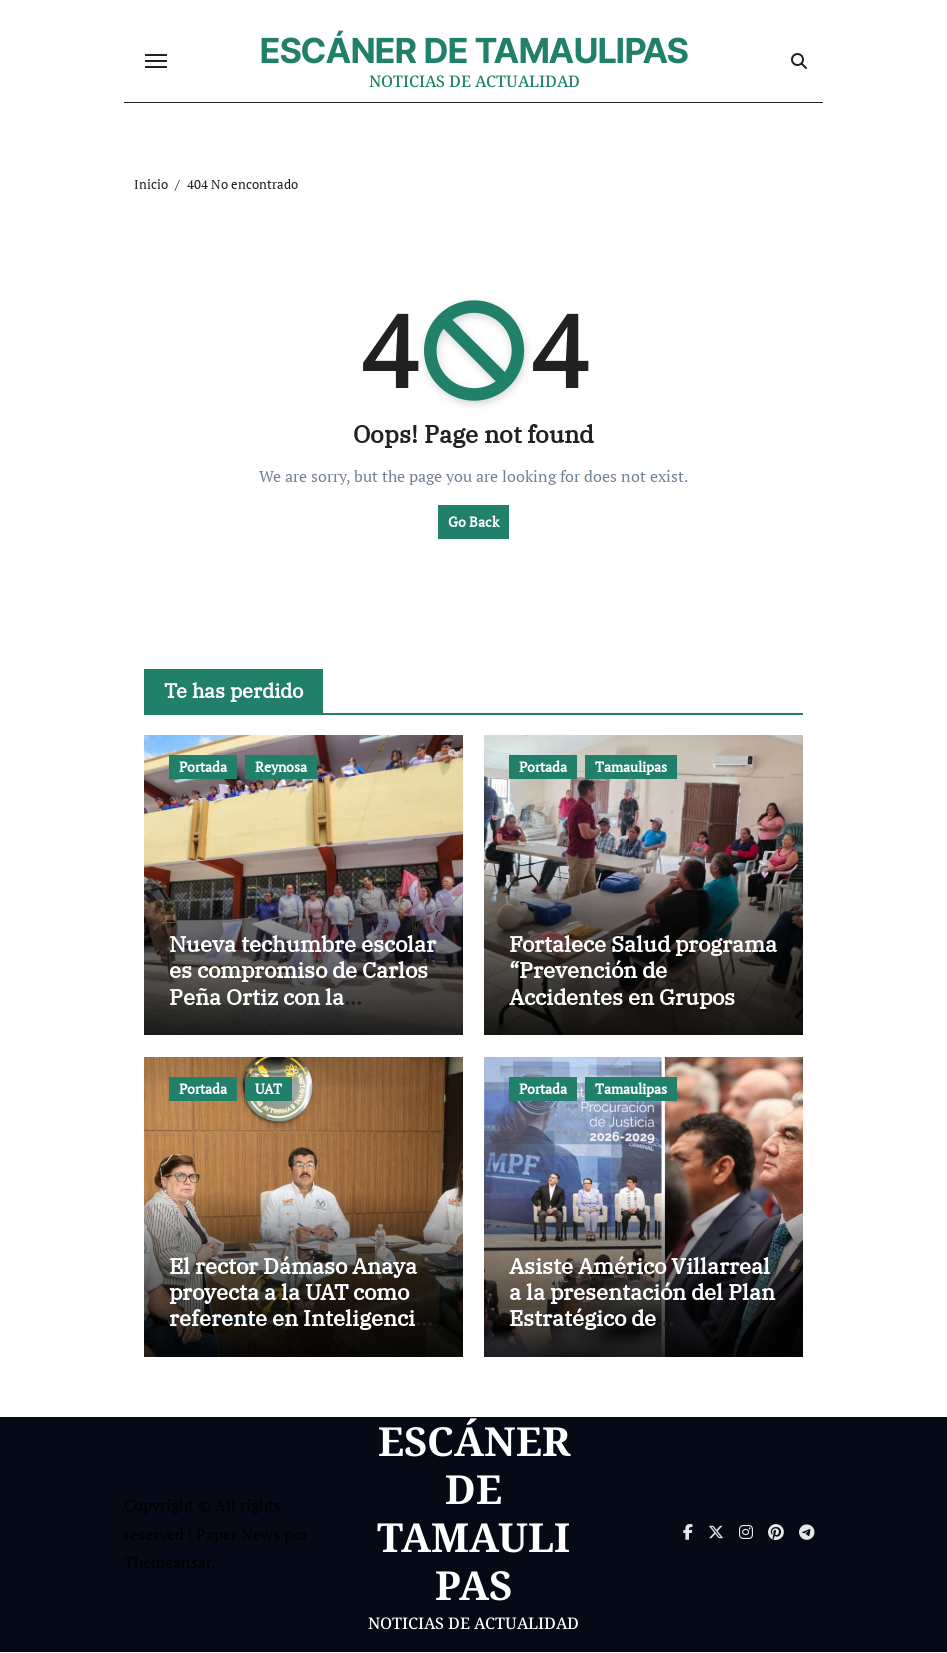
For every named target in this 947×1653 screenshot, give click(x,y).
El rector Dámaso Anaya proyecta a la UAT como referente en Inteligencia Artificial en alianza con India (298, 1319)
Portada (203, 767)
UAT (268, 1089)
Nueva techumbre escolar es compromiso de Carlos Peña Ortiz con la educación (302, 984)
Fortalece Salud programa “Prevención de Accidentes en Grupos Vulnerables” (643, 984)
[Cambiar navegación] (156, 62)
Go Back (473, 522)
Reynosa (281, 767)
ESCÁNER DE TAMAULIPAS (474, 51)
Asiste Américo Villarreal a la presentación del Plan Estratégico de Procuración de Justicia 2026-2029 (642, 1319)
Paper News (238, 1535)
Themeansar (167, 1563)
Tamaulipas (631, 767)
